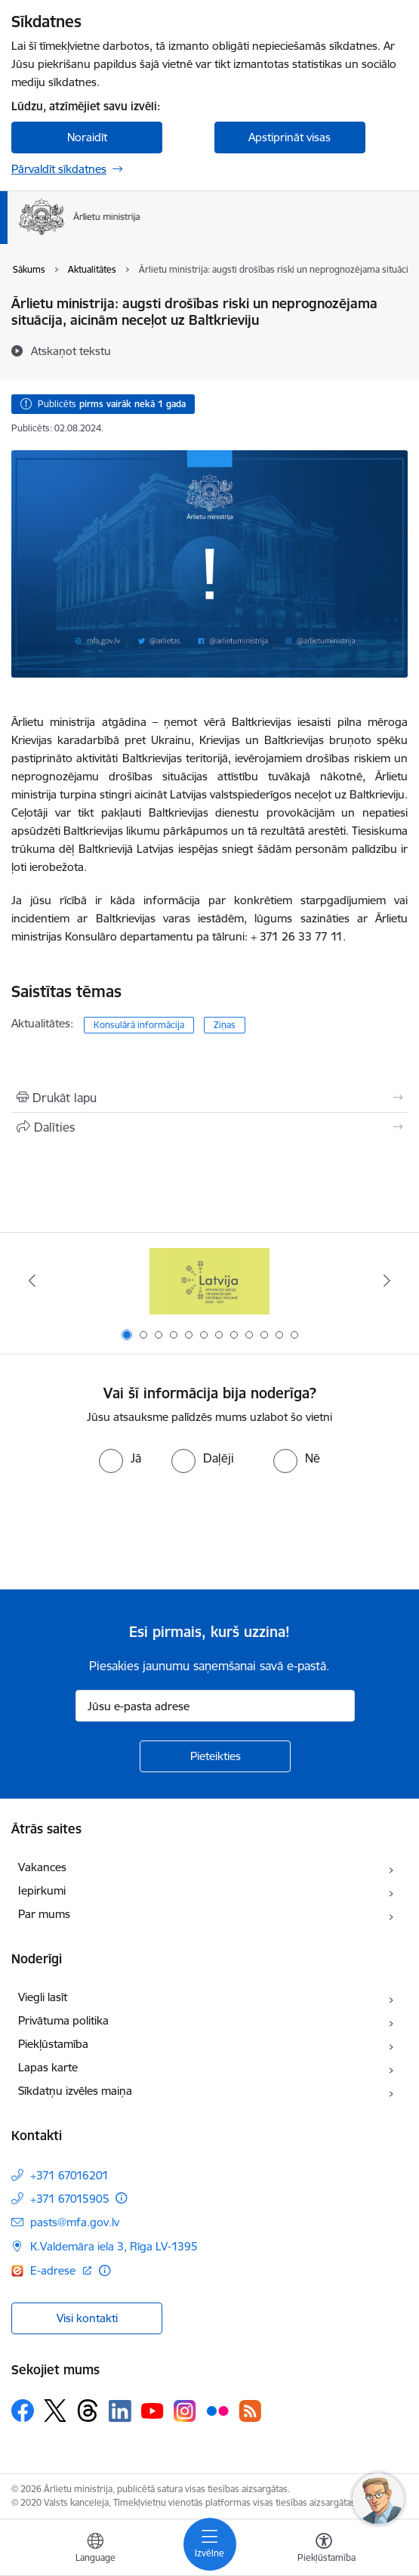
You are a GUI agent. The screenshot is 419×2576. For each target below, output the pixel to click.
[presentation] (126, 1529)
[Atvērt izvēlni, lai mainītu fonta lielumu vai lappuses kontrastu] (323, 2549)
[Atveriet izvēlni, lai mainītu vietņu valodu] (95, 2549)
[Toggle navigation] (209, 2544)
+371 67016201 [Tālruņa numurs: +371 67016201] (69, 2175)
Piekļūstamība (53, 2044)
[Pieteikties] (215, 1756)
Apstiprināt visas (289, 137)
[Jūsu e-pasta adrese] (215, 1706)
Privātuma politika (63, 2020)
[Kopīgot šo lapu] (209, 1127)
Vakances (42, 1867)
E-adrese (54, 2270)
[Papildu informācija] (121, 2198)
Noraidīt (87, 137)
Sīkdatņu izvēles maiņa (75, 2090)
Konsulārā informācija (139, 1024)
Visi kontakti (87, 2318)
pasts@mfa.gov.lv (74, 2222)
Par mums (44, 1914)
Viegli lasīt (42, 1997)
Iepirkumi (42, 1890)
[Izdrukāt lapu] (209, 1097)
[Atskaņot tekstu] (71, 350)
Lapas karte (48, 2067)
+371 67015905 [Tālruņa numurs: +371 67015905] (69, 2198)
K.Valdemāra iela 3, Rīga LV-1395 (114, 2246)
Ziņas (225, 1024)
